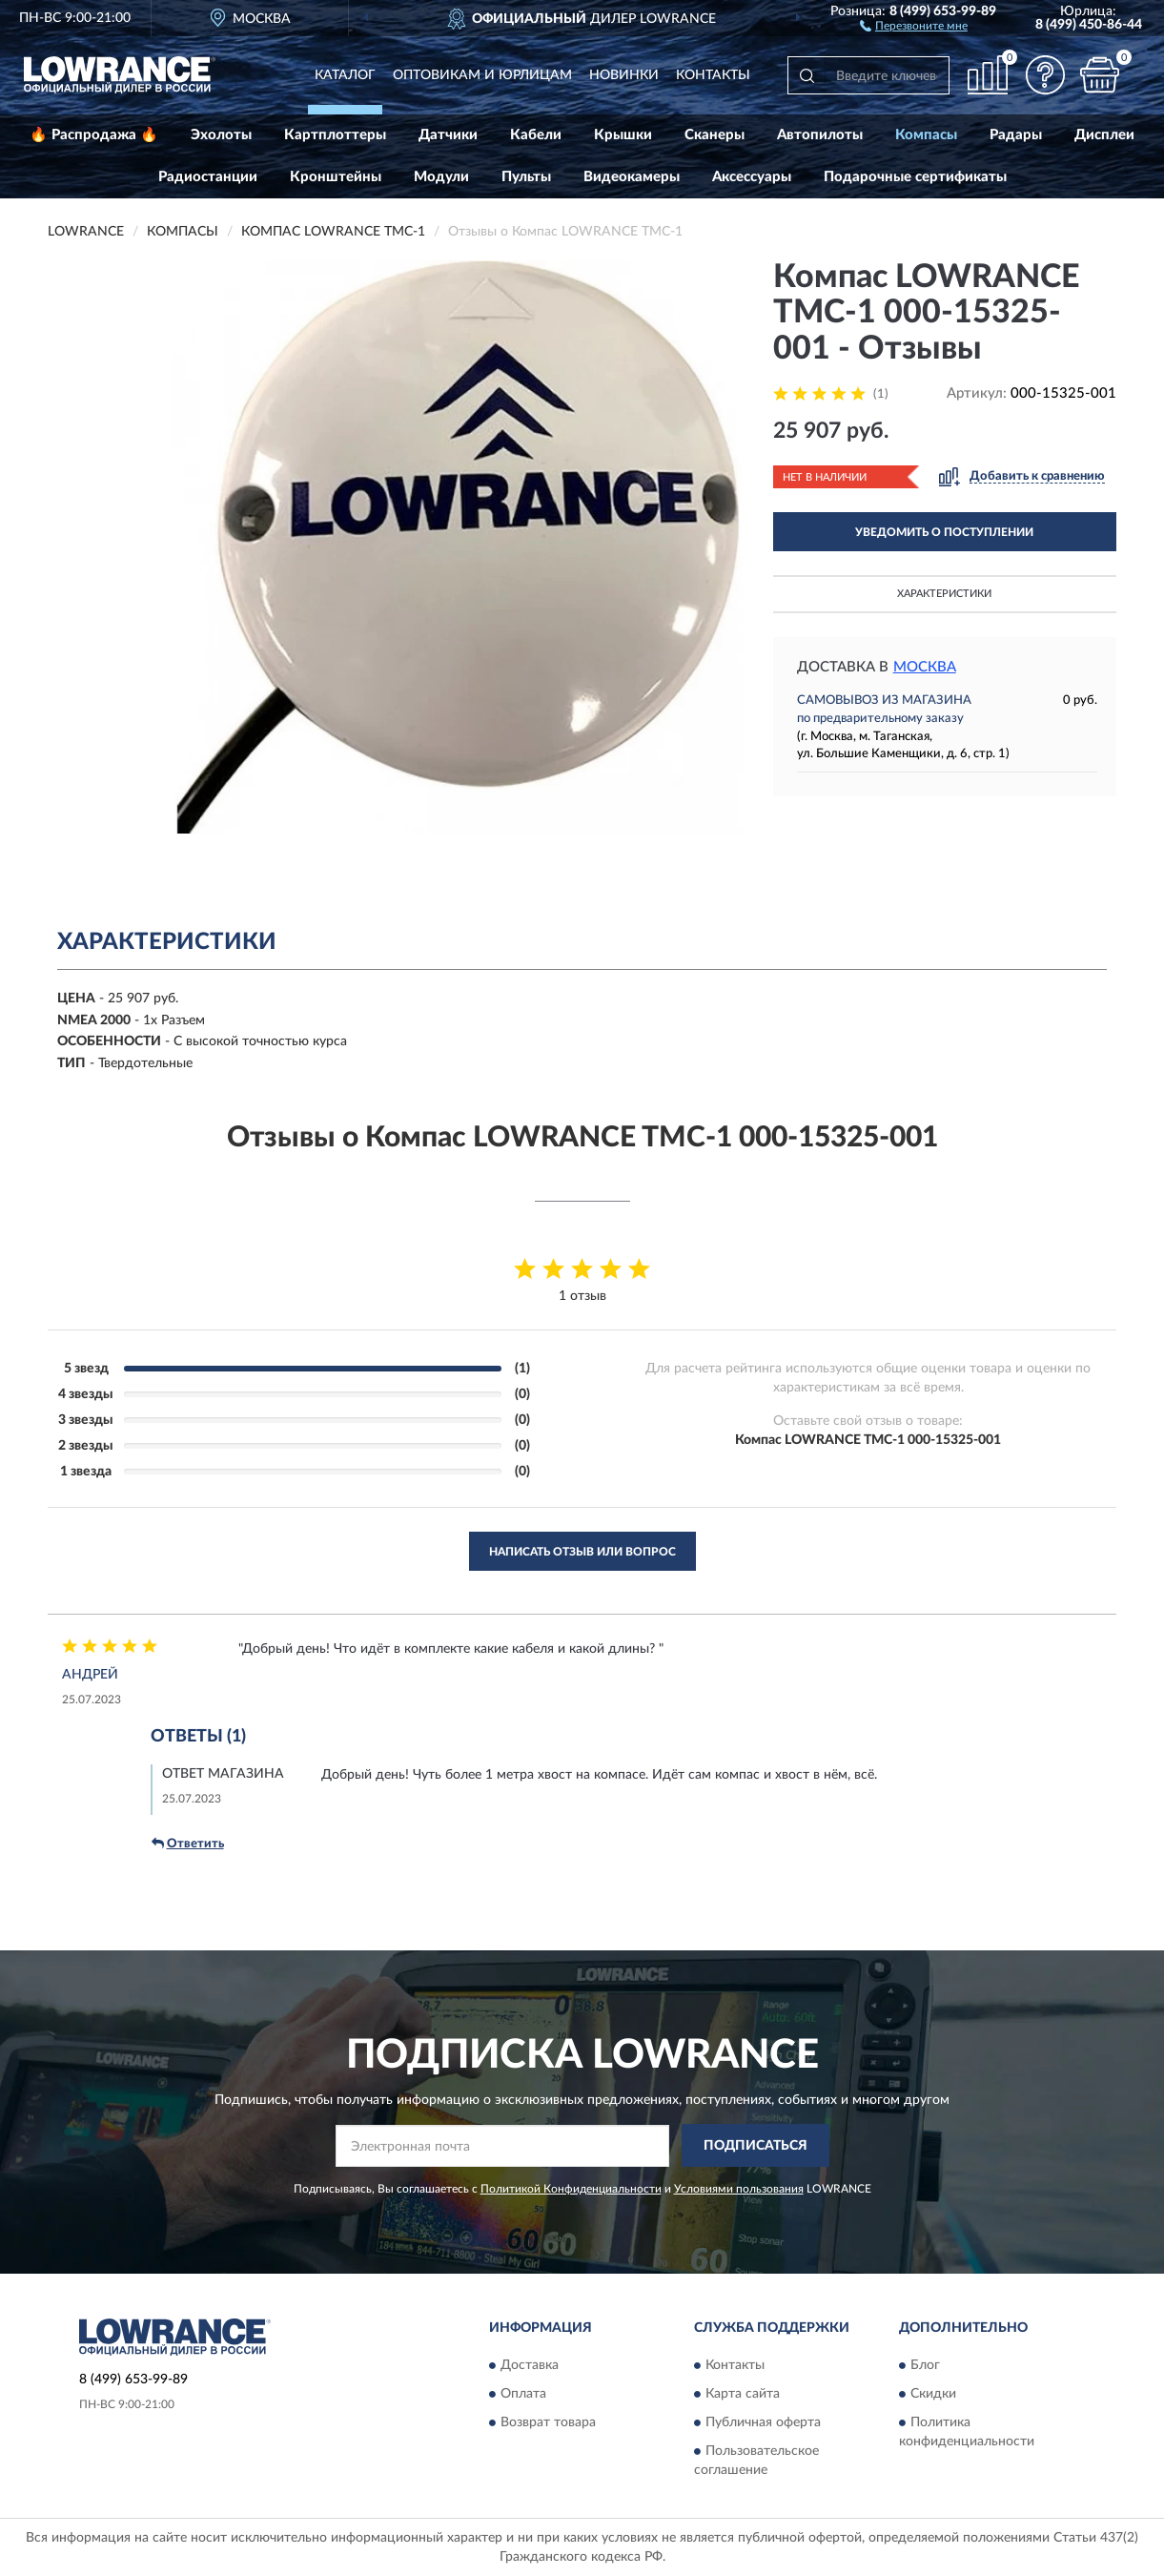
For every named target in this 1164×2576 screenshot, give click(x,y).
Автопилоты (820, 135)
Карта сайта (742, 2394)
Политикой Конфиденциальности (571, 2189)
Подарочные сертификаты (915, 177)
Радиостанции (207, 177)
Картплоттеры (335, 135)
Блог (925, 2365)
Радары (1016, 135)
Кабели (536, 135)
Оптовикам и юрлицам (482, 75)
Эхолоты (221, 135)
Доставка (529, 2365)
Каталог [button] (345, 75)
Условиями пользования (739, 2189)
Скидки (933, 2394)
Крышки (623, 135)
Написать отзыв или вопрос (582, 1551)
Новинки (624, 75)
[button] (914, 25)
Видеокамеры (631, 177)
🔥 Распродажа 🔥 (94, 135)
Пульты (526, 177)
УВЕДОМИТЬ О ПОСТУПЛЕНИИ (944, 532)
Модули (441, 177)
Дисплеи (1104, 135)
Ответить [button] (188, 1843)
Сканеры (714, 135)
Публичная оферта (763, 2422)
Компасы (926, 135)
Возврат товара (548, 2422)
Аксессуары (751, 177)
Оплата (523, 2394)
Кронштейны (335, 177)
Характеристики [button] (944, 593)
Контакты (713, 75)
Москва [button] (924, 667)
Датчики (448, 135)
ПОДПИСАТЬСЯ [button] (755, 2146)
